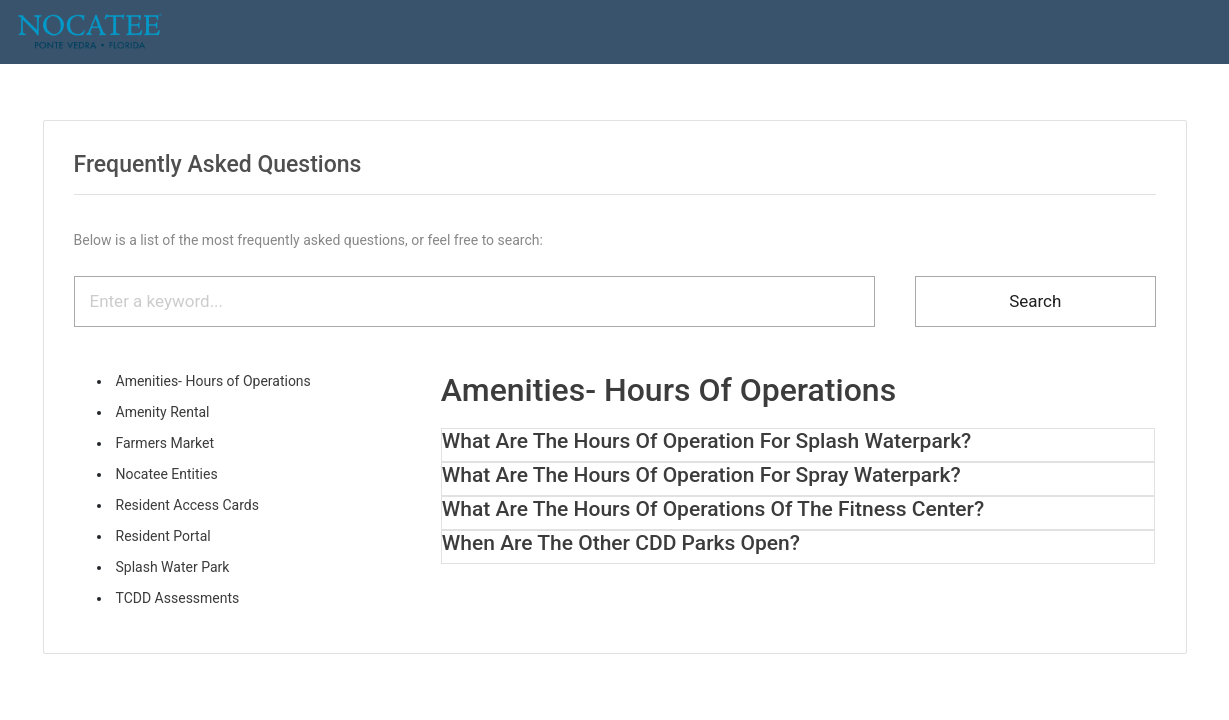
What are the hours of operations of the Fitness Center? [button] (713, 509)
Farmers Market (165, 443)
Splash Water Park (173, 567)
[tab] (798, 441)
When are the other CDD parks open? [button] (621, 543)
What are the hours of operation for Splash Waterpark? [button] (707, 441)
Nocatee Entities (167, 474)
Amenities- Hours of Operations (213, 381)
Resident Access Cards (187, 505)
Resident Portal (163, 536)
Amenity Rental (163, 412)
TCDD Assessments (178, 598)
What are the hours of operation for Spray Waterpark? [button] (701, 475)
